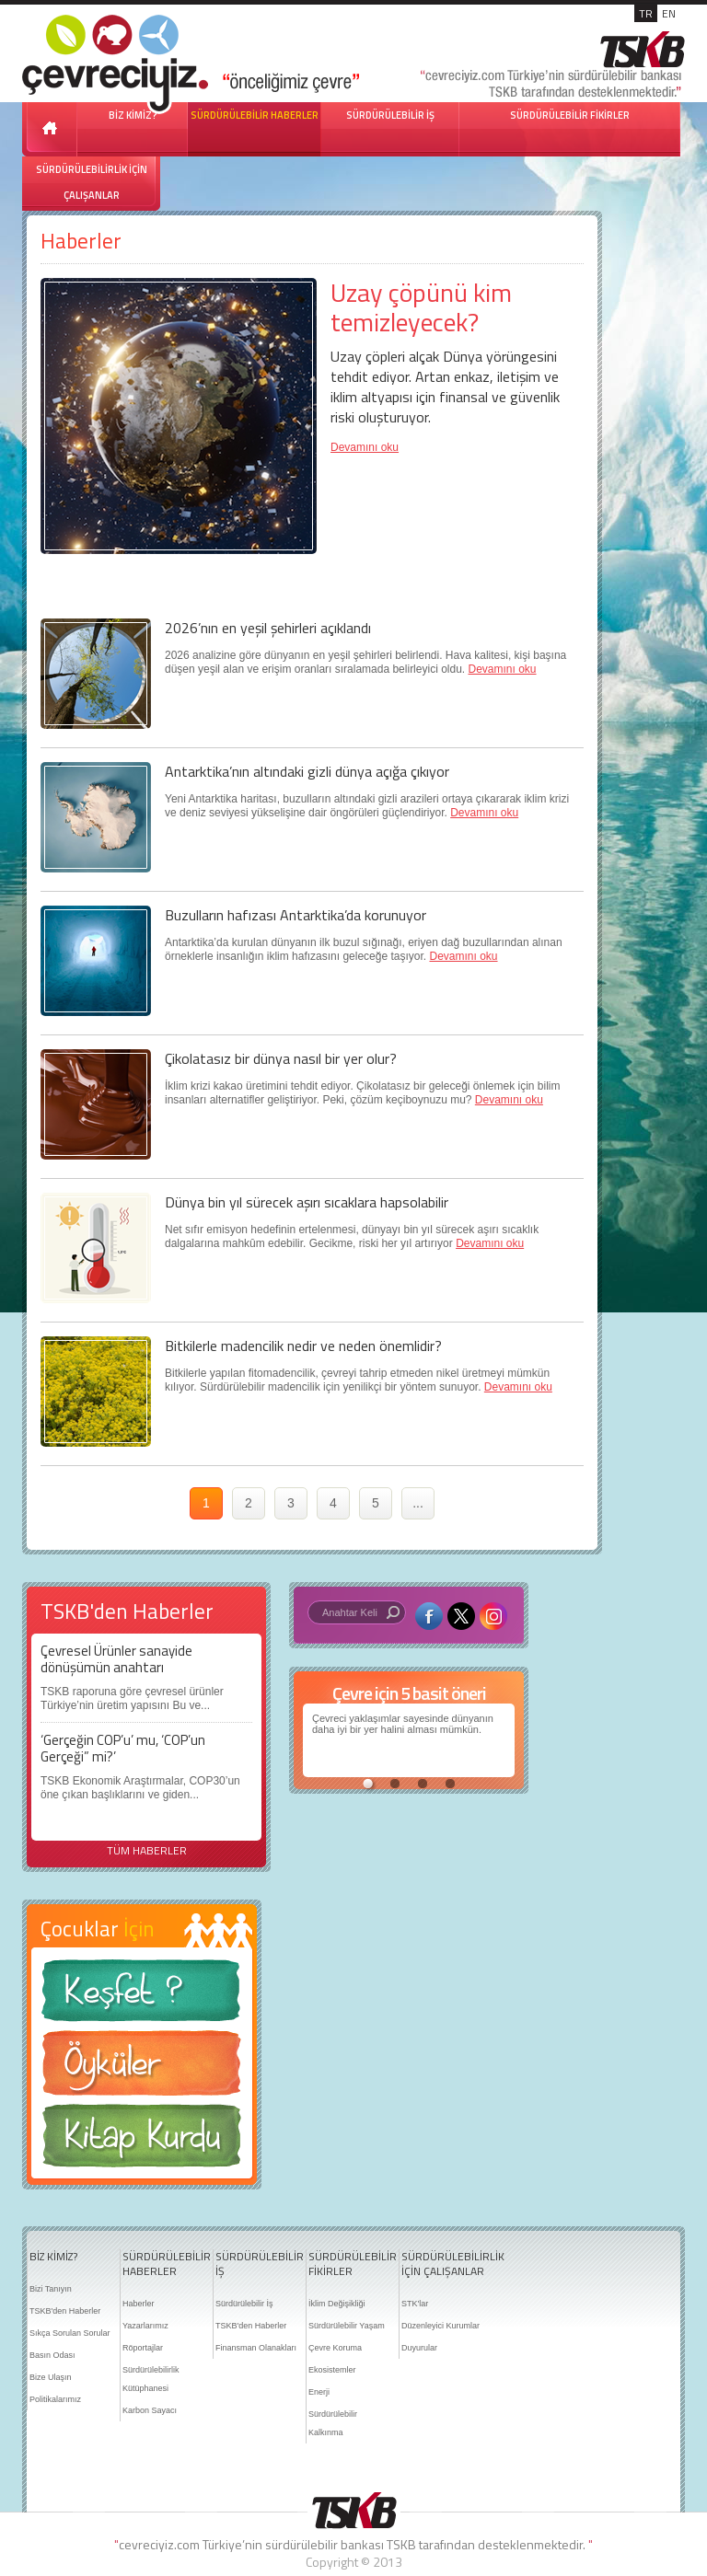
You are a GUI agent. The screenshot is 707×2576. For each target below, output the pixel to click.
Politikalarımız (55, 2399)
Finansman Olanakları (255, 2347)
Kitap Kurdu (141, 2141)
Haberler (138, 2303)
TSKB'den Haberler (64, 2311)
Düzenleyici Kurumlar (440, 2325)
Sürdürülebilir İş (244, 2303)
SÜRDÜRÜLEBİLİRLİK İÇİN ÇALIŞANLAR (91, 182)
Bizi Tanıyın (50, 2288)
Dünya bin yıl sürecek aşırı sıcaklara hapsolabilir (306, 1202)
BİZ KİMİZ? (53, 2256)
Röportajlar (142, 2347)
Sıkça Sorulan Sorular (69, 2333)
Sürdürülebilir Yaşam (346, 2325)
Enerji (319, 2392)
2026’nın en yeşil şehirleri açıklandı (268, 628)
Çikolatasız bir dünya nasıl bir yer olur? (281, 1058)
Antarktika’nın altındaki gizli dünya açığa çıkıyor (307, 771)
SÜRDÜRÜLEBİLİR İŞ (390, 115)
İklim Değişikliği (336, 2303)
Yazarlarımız (145, 2325)
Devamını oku (364, 447)
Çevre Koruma (335, 2347)
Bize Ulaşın (50, 2377)
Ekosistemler (332, 2369)
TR (646, 13)
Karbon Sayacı (149, 2410)
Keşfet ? (141, 1995)
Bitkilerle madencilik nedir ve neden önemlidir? (303, 1345)
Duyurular (419, 2347)
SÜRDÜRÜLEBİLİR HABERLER (255, 115)
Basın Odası (52, 2355)
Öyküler (141, 2069)
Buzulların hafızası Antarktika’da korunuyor (295, 915)
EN (669, 13)
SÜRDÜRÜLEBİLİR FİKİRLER (570, 115)
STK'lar (414, 2303)
